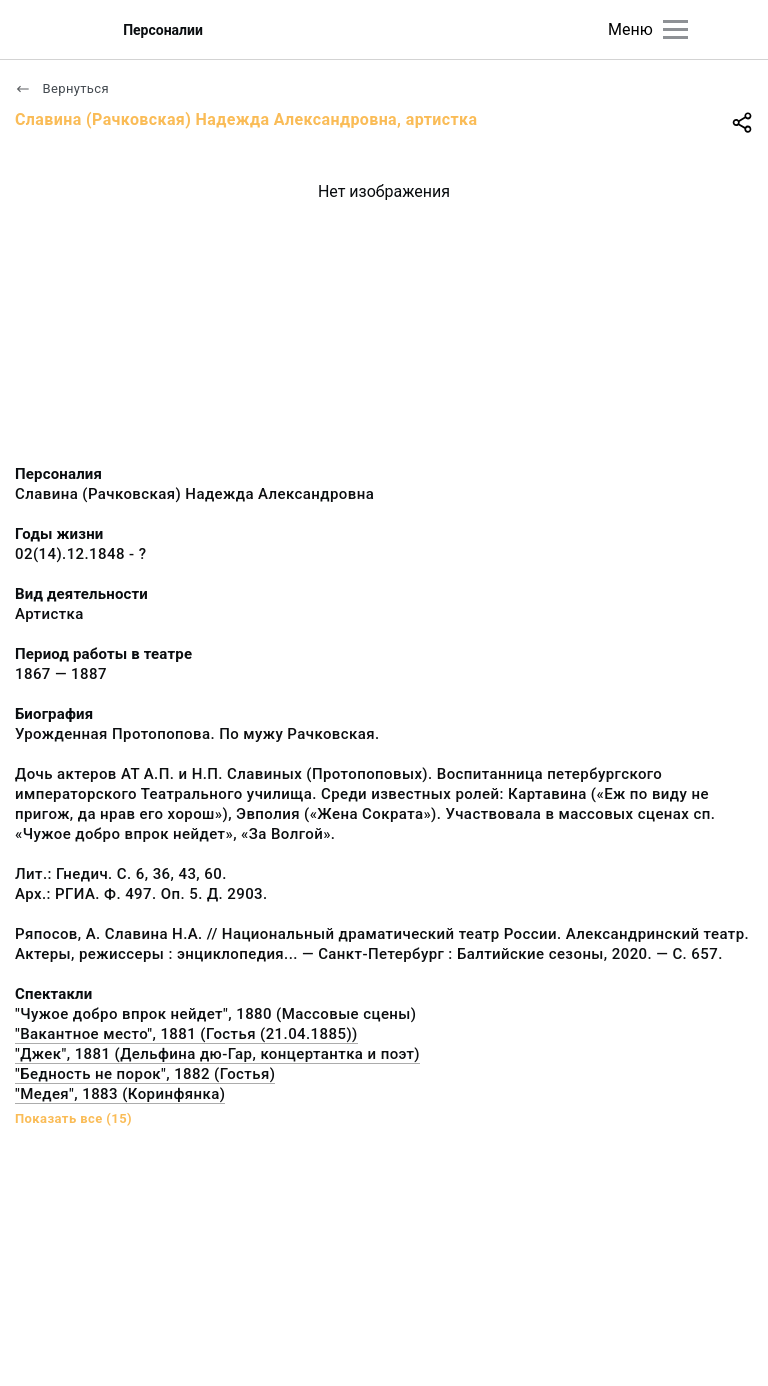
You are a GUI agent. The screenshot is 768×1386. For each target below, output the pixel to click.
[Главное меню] (675, 29)
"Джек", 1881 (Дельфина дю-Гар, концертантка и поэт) (217, 1054)
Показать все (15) (73, 1118)
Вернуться (62, 88)
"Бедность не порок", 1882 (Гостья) (145, 1074)
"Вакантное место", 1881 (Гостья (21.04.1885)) (186, 1034)
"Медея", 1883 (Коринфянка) (120, 1094)
